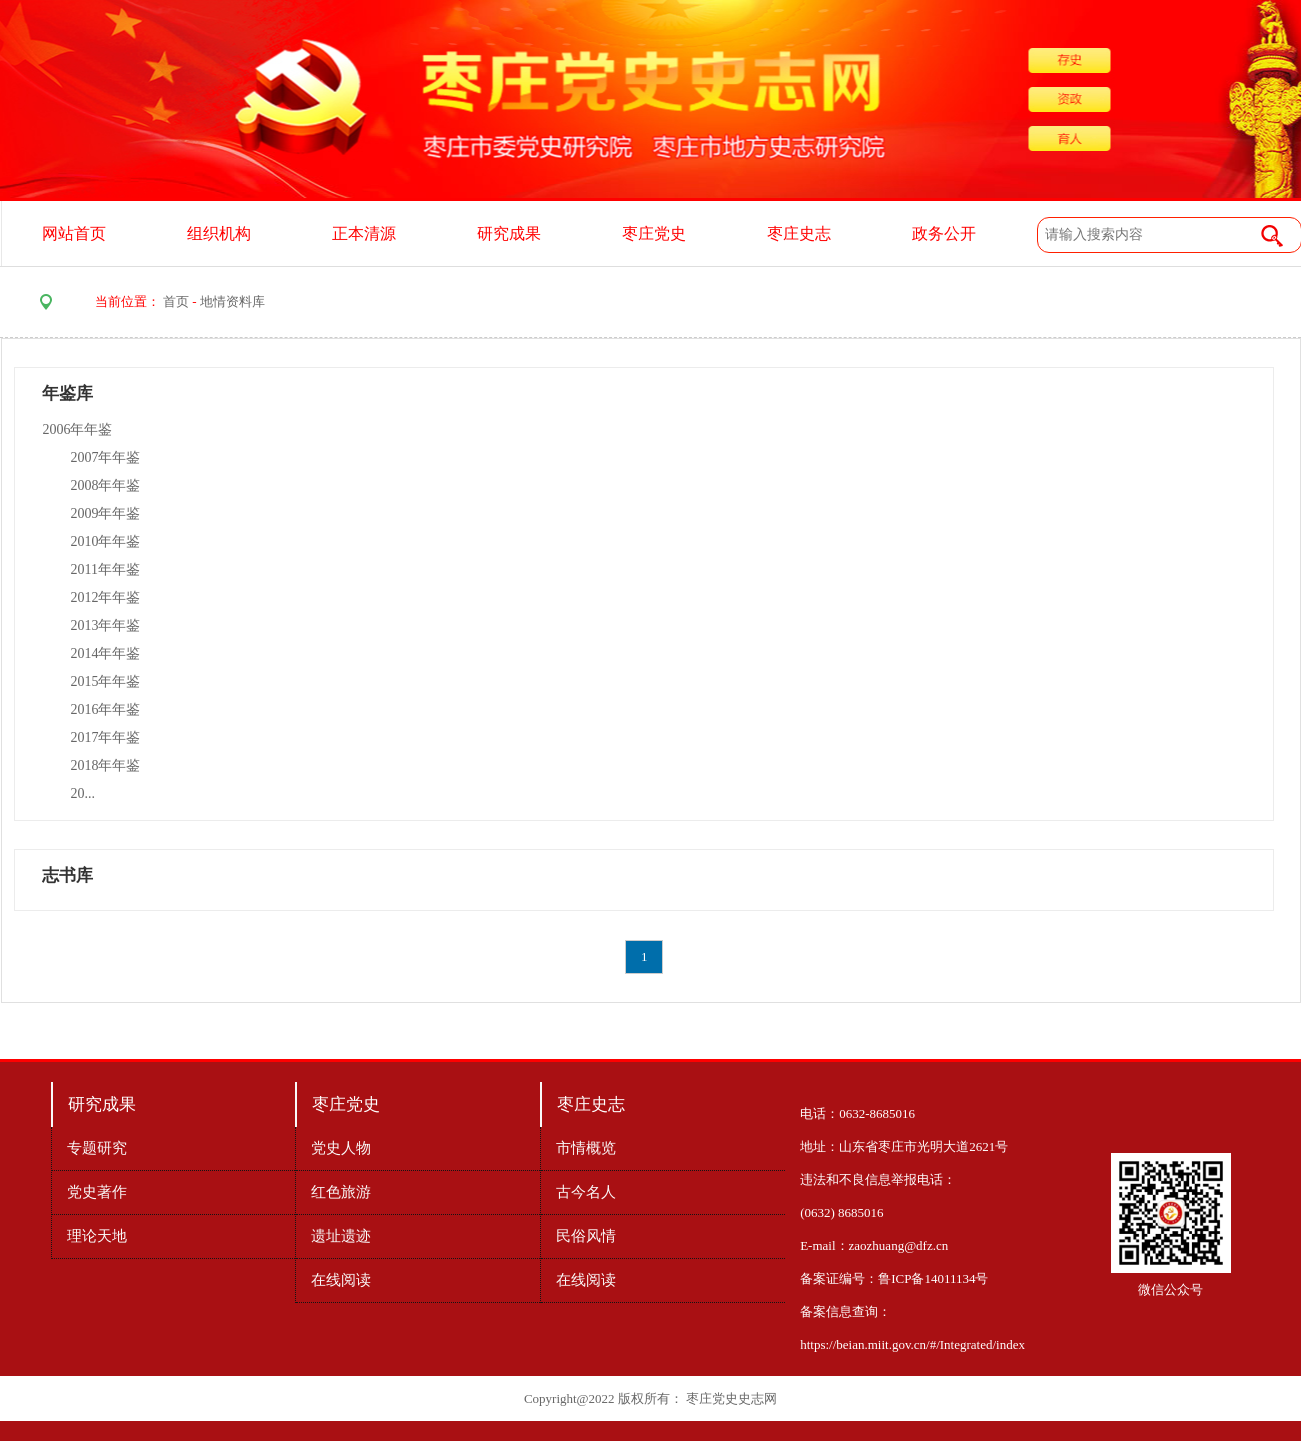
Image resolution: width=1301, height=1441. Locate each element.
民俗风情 (586, 1236)
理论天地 (97, 1236)
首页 (176, 301)
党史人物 (341, 1148)
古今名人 (586, 1192)
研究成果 (509, 233)
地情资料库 (232, 301)
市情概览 (586, 1148)
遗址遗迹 (341, 1236)
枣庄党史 (654, 233)
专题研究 (97, 1148)
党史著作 (97, 1192)
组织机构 (219, 233)
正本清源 (364, 233)
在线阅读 (341, 1280)
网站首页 (74, 233)
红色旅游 (341, 1192)
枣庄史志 (799, 233)
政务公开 (944, 233)
